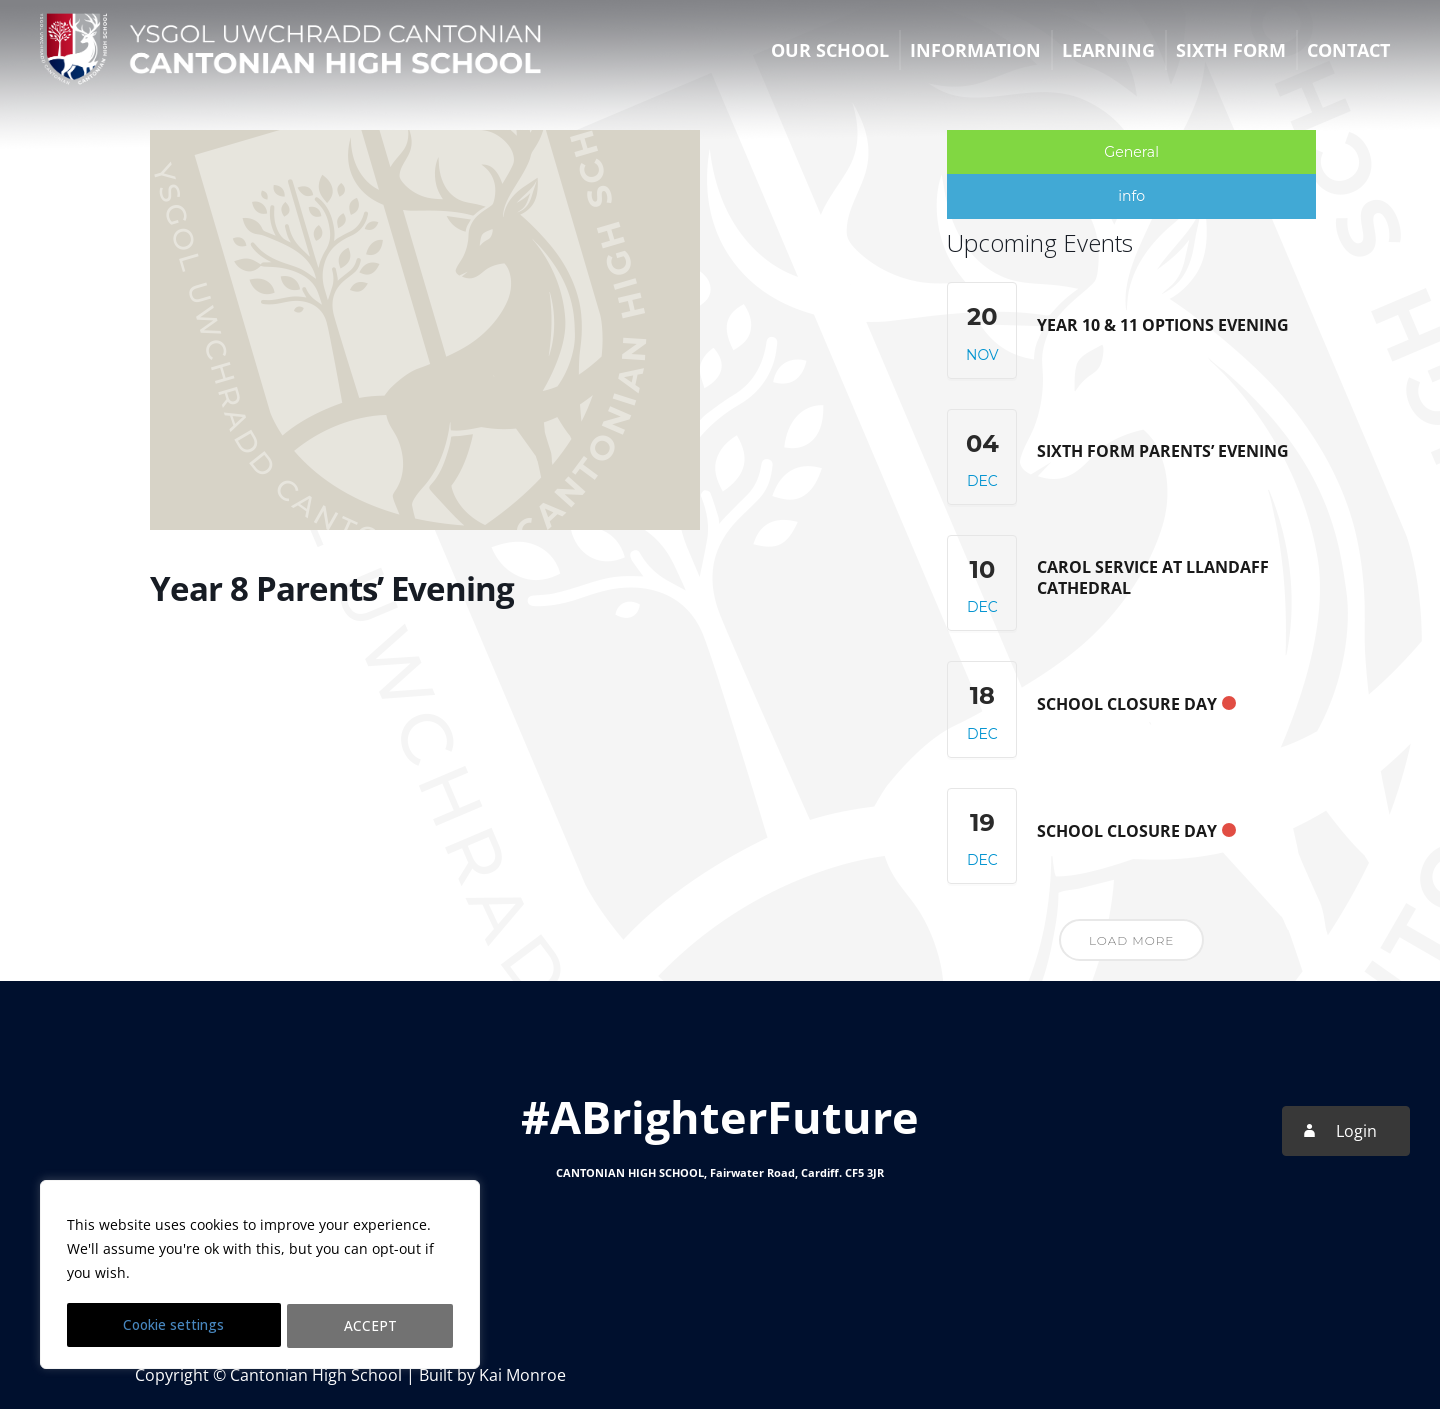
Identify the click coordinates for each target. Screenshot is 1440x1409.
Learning (1108, 50)
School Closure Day (1127, 704)
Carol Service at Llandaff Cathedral (1153, 577)
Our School (830, 50)
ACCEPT (371, 1325)
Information (975, 50)
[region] (260, 1276)
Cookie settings (174, 1325)
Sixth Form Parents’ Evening (1163, 451)
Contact (1348, 50)
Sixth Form (1231, 50)
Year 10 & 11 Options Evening (1163, 324)
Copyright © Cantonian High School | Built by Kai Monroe (350, 1374)
